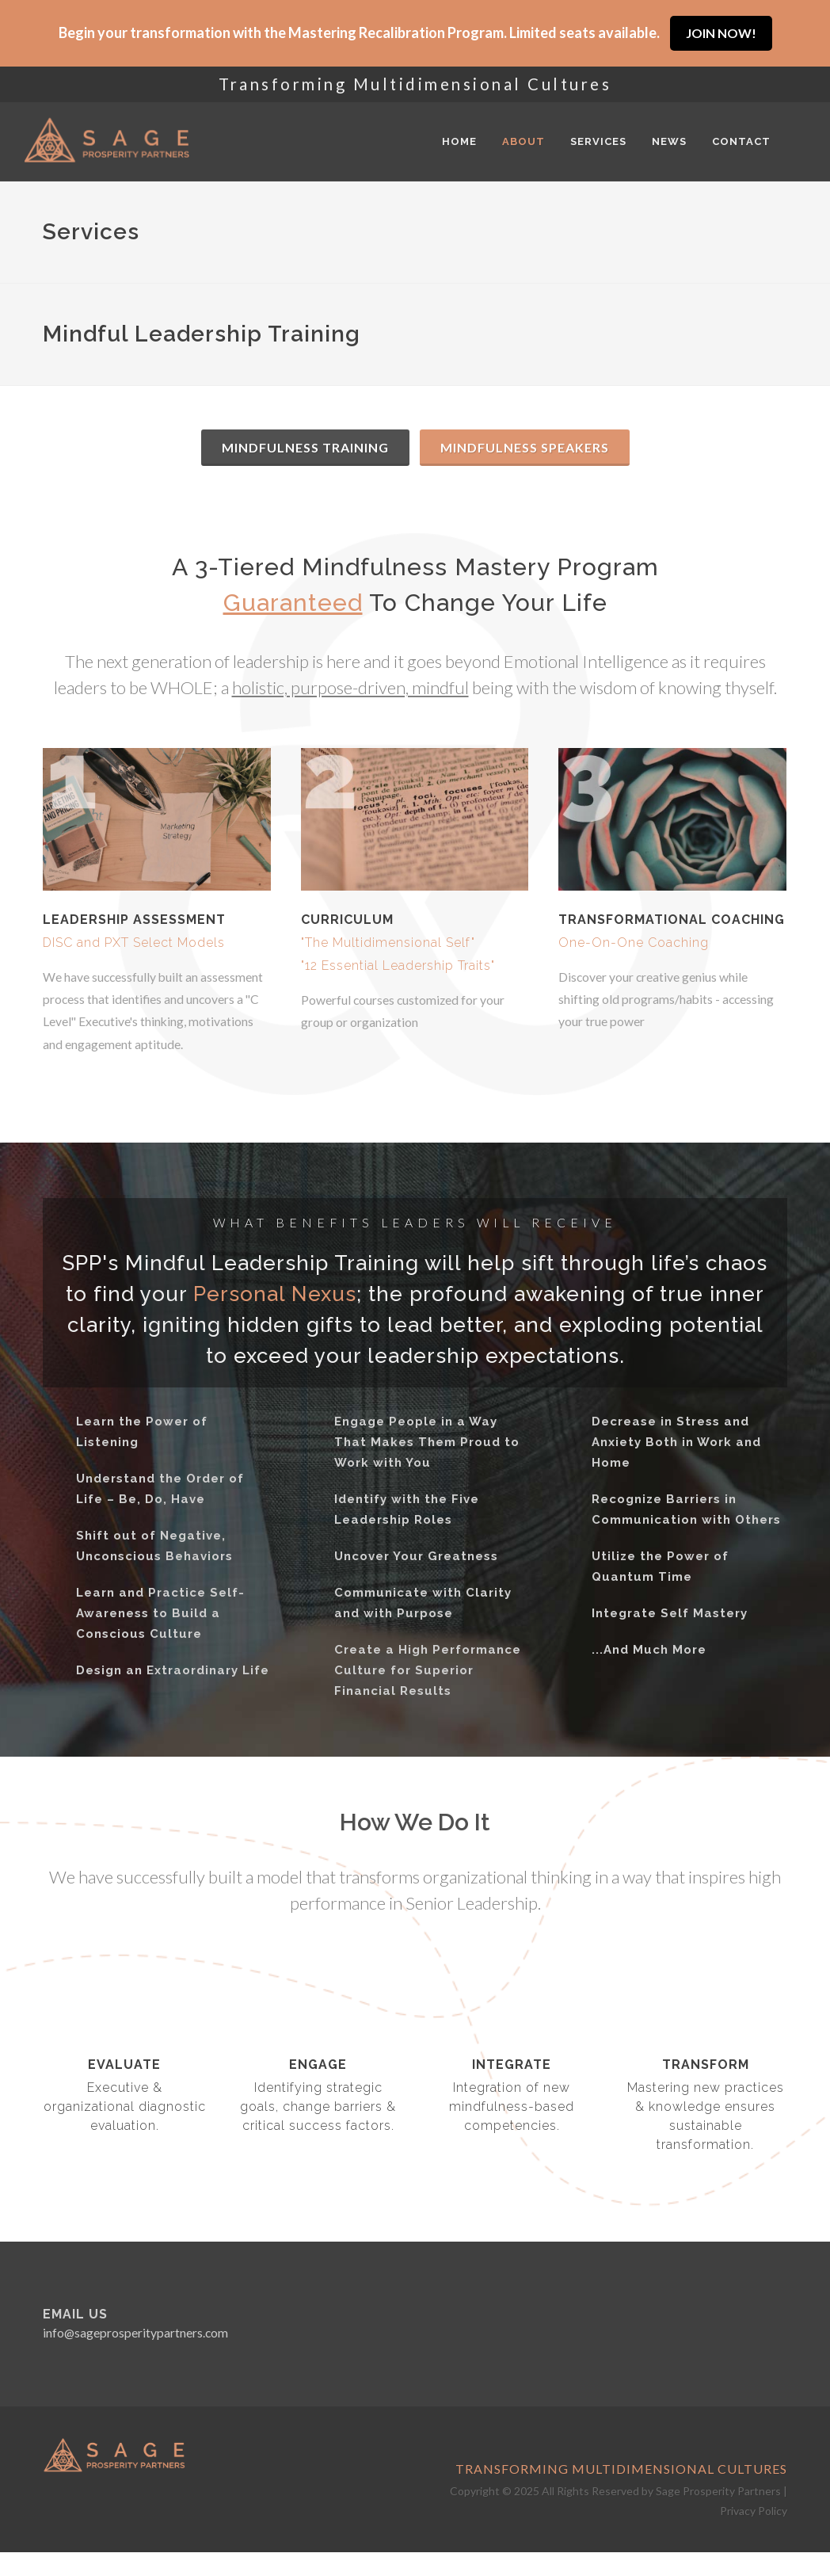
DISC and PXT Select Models (134, 942)
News (669, 141)
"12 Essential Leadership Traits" (398, 965)
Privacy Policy (753, 2510)
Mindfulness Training (305, 447)
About (523, 141)
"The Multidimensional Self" (388, 942)
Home (459, 141)
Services (598, 141)
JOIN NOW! (721, 32)
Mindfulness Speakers (524, 447)
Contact (741, 141)
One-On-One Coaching (633, 942)
